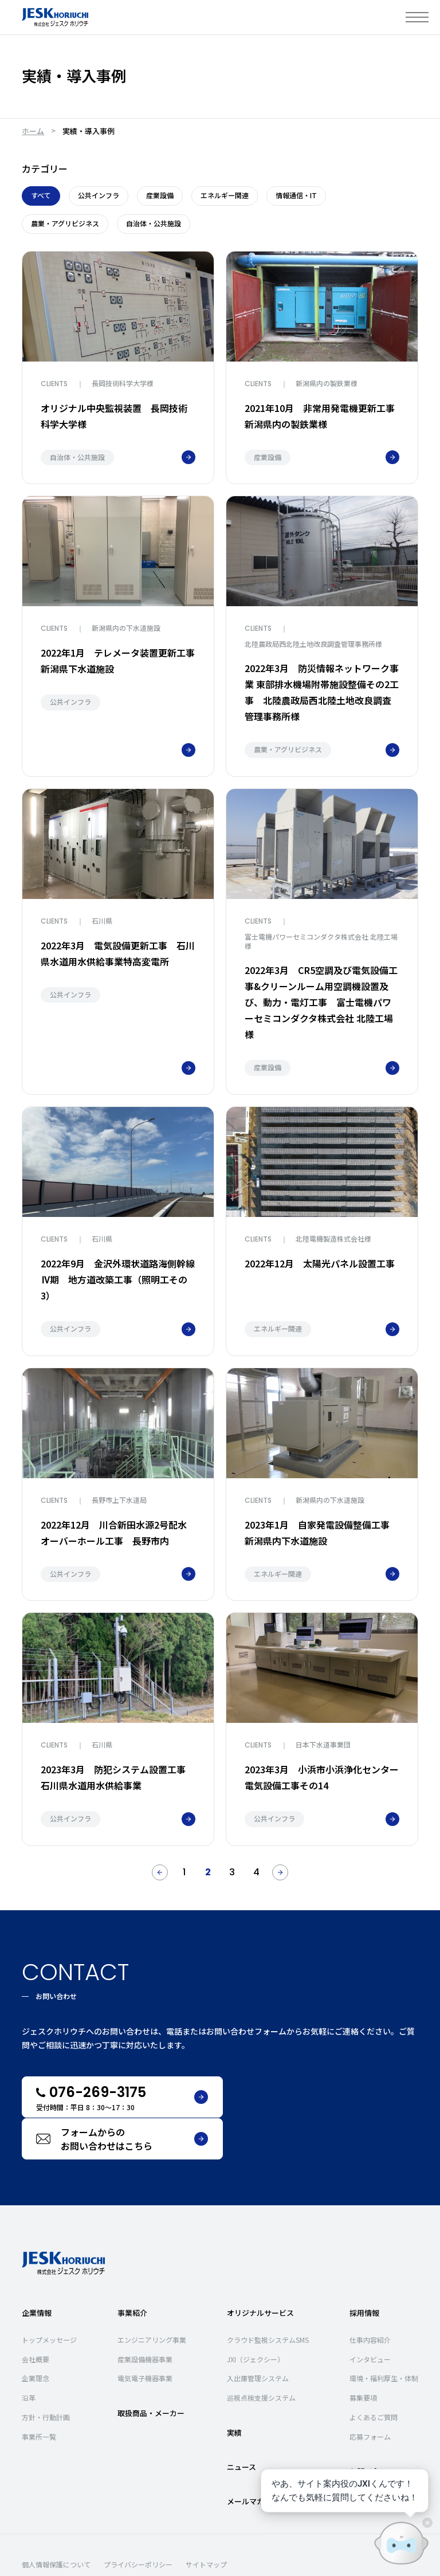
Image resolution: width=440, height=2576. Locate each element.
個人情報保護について (56, 2522)
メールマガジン (253, 2459)
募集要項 (363, 2356)
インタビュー (370, 2317)
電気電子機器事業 (144, 2336)
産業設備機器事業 (144, 2317)
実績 (234, 2390)
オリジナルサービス (260, 2270)
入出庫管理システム (258, 2336)
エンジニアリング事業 (151, 2297)
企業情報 (37, 2270)
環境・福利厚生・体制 (383, 2336)
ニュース (241, 2425)
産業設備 (160, 194)
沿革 (29, 2356)
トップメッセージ (49, 2297)
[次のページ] (280, 1872)
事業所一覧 (39, 2394)
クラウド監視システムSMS (268, 2297)
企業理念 (35, 2336)
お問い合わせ (371, 2429)
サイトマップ (206, 2522)
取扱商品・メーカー (150, 2371)
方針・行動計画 (46, 2374)
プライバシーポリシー (138, 2522)
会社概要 (35, 2317)
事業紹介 (132, 2270)
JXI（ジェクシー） (255, 2317)
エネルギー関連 (225, 194)
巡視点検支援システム (261, 2356)
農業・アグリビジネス (65, 222)
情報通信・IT (296, 194)
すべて (41, 194)
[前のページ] (160, 1872)
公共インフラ (98, 194)
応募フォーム (370, 2394)
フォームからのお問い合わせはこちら (335, 2097)
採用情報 (364, 2270)
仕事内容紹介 (370, 2297)
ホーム (33, 130)
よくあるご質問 (373, 2374)
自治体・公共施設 (153, 222)
